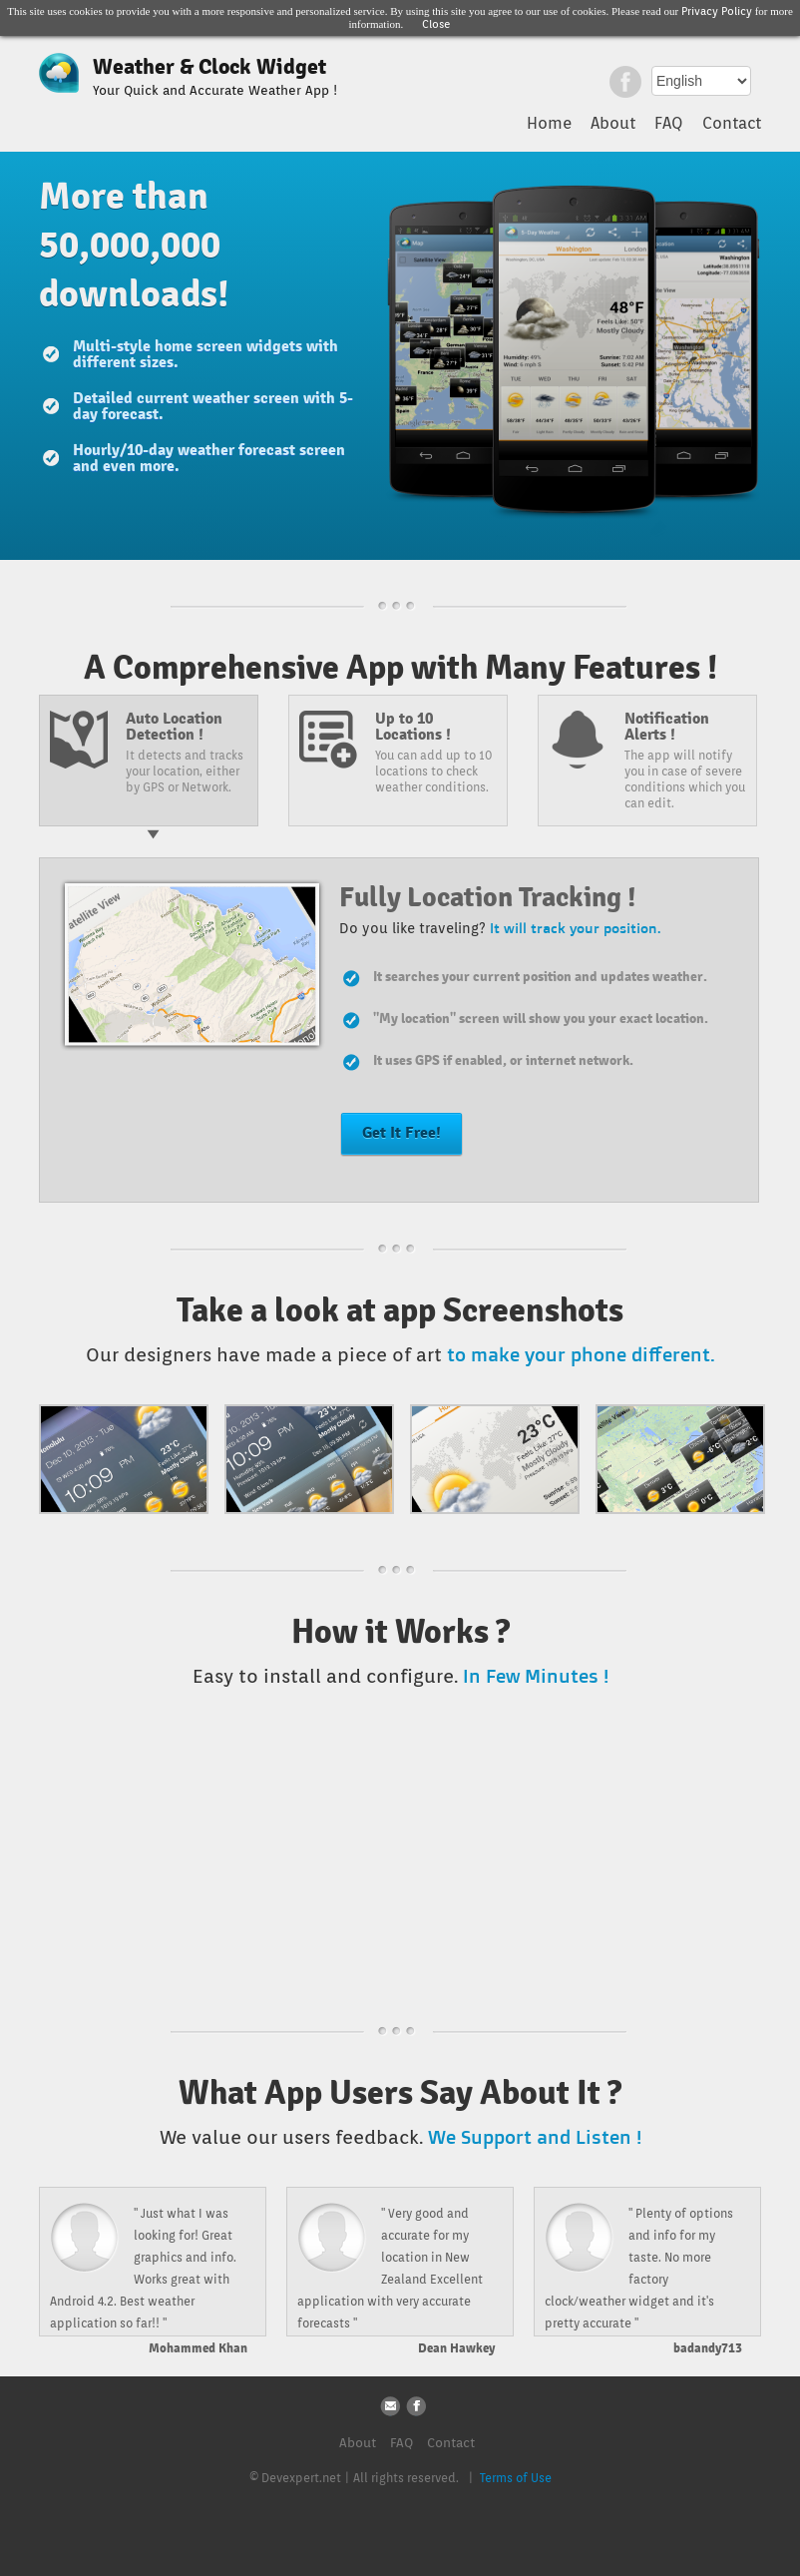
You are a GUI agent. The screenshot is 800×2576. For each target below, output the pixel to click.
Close (436, 24)
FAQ (668, 124)
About (613, 124)
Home (549, 124)
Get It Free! (401, 1133)
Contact (731, 124)
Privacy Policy (716, 11)
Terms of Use (516, 2477)
